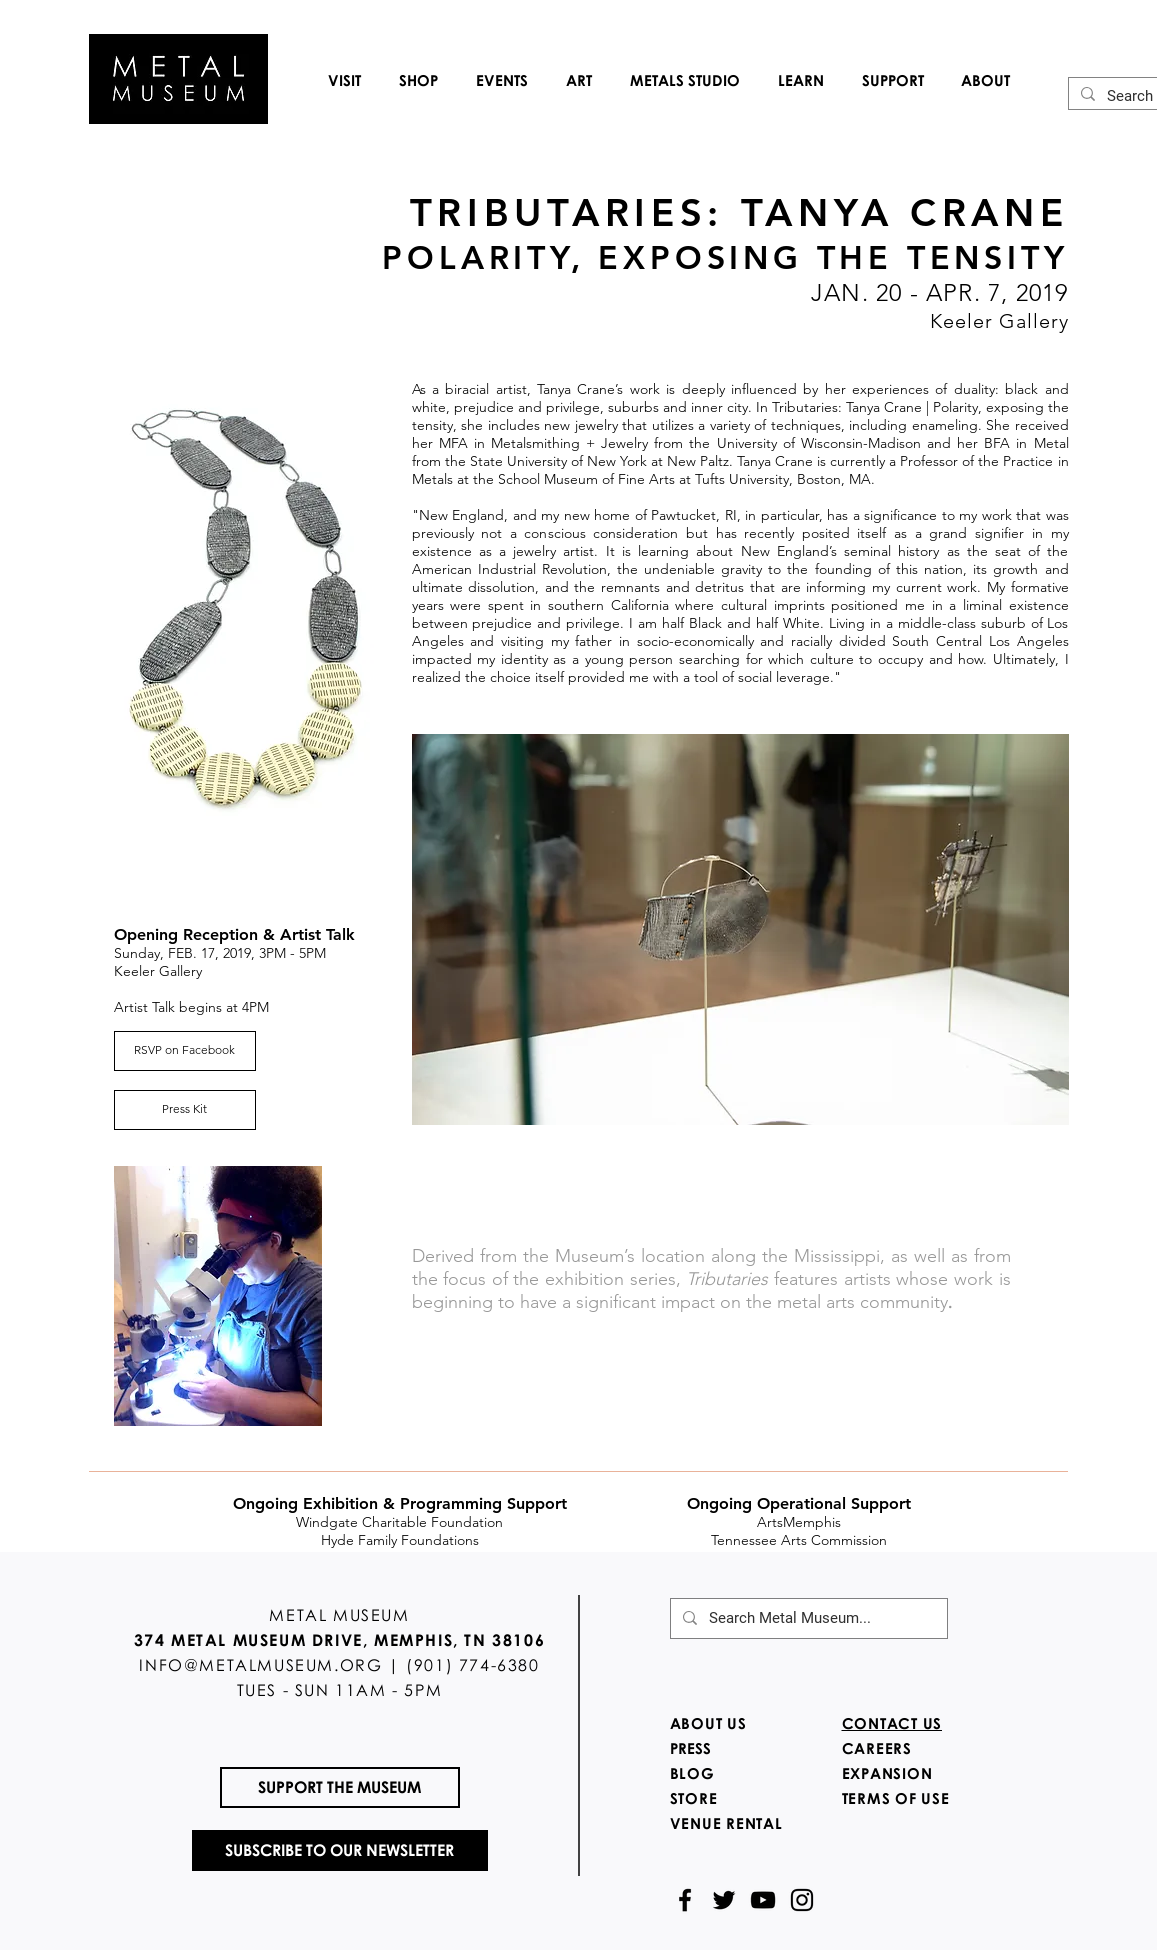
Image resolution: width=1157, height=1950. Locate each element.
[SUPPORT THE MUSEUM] (340, 1787)
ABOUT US (708, 1723)
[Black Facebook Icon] (685, 1900)
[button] (344, 80)
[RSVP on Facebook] (185, 1051)
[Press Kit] (185, 1110)
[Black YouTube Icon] (763, 1900)
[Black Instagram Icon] (802, 1900)
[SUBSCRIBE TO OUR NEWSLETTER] (340, 1850)
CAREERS (877, 1748)
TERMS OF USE (896, 1798)
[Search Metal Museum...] (807, 1618)
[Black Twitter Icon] (724, 1900)
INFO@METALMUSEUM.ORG (260, 1665)
